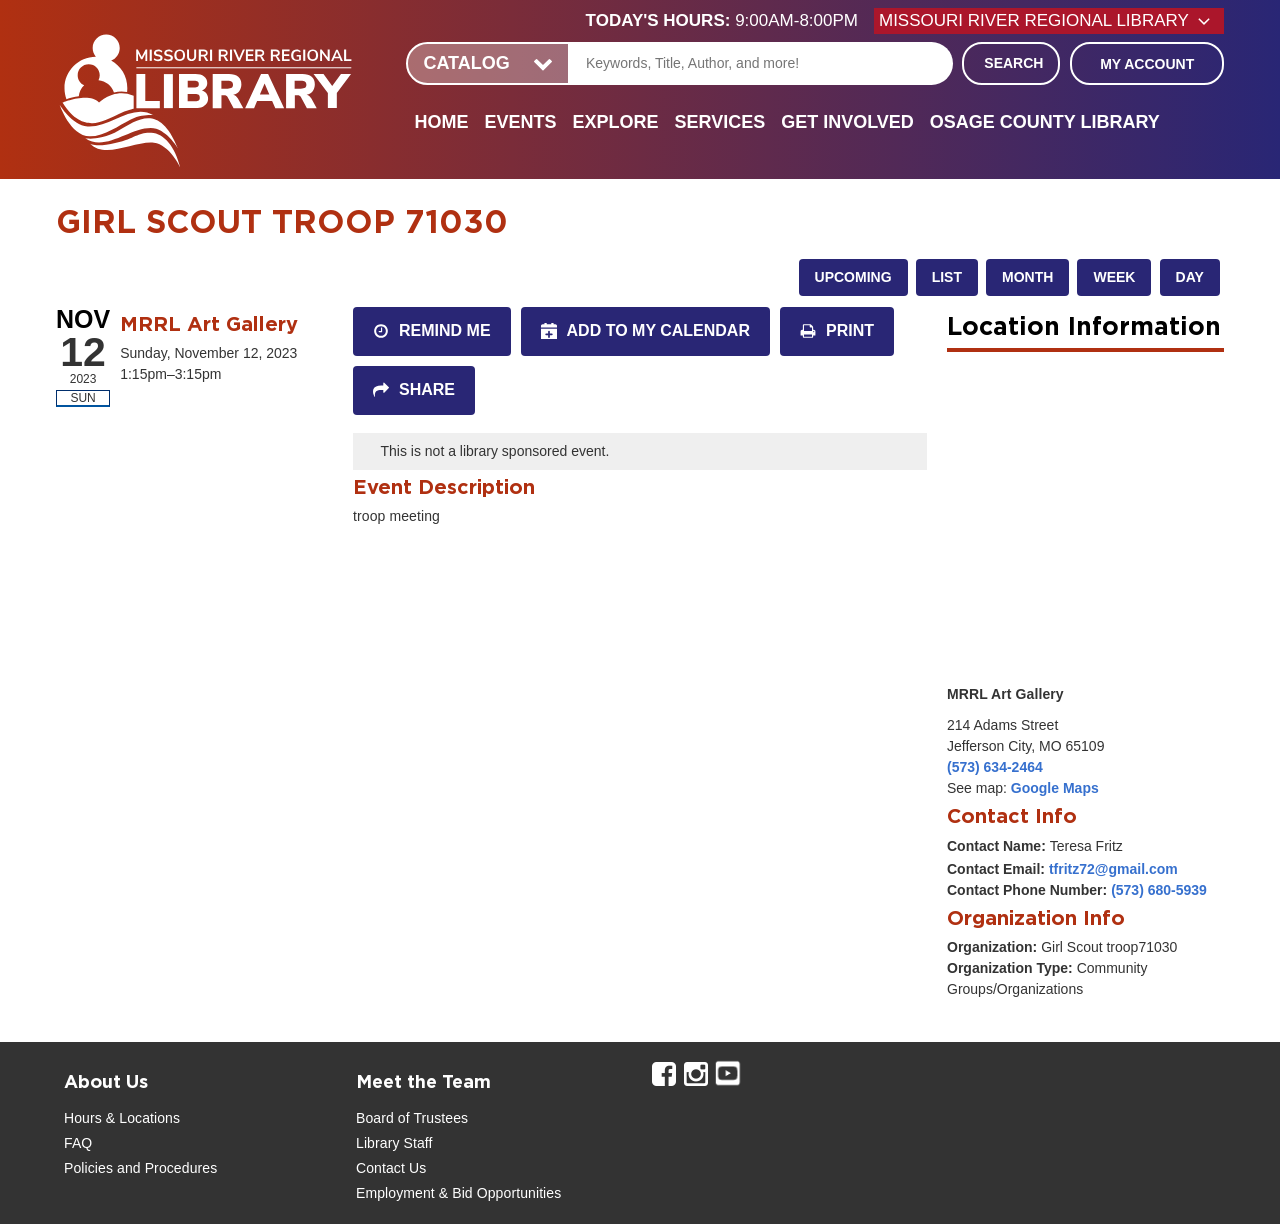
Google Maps (1055, 788)
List (947, 277)
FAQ (78, 1143)
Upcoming (853, 277)
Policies (88, 1168)
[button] (730, 21)
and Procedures (165, 1168)
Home (441, 122)
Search (1013, 63)
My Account (1147, 64)
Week (1114, 277)
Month (1027, 277)
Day (1190, 277)
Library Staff (394, 1143)
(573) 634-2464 (995, 767)
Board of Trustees (412, 1118)
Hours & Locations (122, 1118)
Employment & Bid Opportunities (458, 1193)
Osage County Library (1045, 122)
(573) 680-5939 (1159, 890)
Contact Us (391, 1168)
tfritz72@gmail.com (1113, 869)
